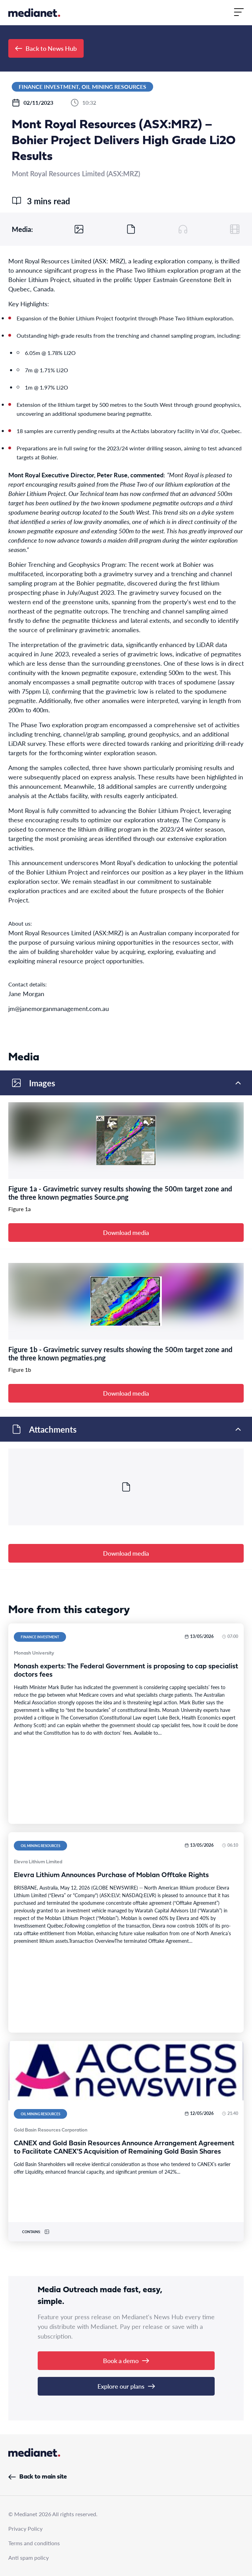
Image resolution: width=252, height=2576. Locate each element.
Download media (126, 1232)
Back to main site (37, 2477)
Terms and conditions (34, 2543)
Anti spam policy (28, 2557)
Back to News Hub (46, 48)
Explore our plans (126, 2386)
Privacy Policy (25, 2528)
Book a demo (126, 2360)
